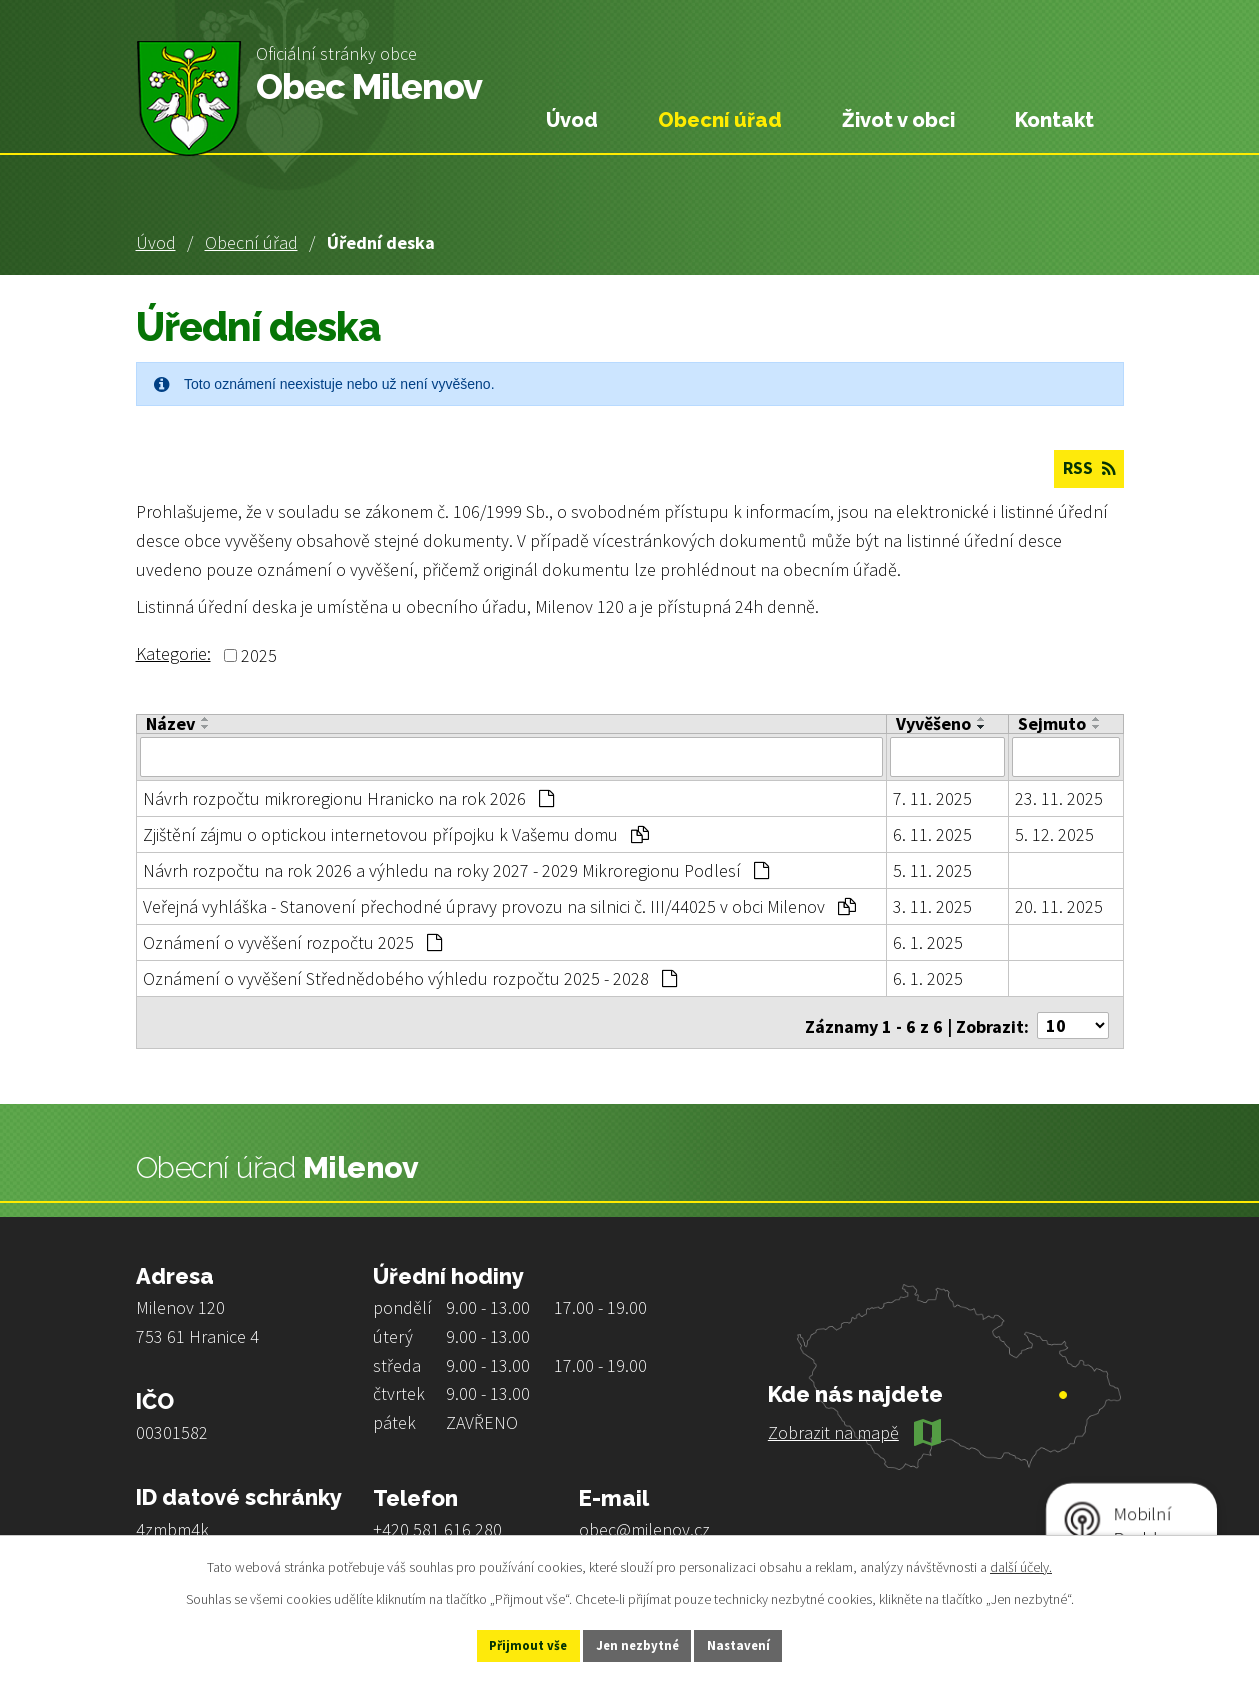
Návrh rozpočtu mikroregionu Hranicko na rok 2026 (348, 797)
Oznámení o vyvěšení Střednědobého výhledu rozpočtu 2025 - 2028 (410, 977)
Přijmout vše (507, 1644)
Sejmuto (1052, 725)
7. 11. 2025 (932, 797)
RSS (1086, 470)
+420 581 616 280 (437, 1522)
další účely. (1021, 1564)
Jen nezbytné (638, 1644)
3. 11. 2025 (932, 905)
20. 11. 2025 (1059, 905)
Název (170, 725)
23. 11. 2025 (1059, 797)
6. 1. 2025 (928, 941)
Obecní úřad (251, 242)
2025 (259, 656)
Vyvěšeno (933, 725)
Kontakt (1054, 120)
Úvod (156, 242)
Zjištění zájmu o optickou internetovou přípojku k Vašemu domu (396, 833)
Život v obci (898, 120)
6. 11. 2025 (932, 833)
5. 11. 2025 (932, 869)
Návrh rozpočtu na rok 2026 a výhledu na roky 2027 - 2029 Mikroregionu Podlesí (456, 869)
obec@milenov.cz (644, 1522)
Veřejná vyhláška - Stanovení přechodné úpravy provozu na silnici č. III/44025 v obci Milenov (499, 905)
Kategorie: (173, 654)
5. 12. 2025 (1054, 833)
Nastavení (760, 1644)
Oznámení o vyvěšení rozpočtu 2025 (292, 941)
